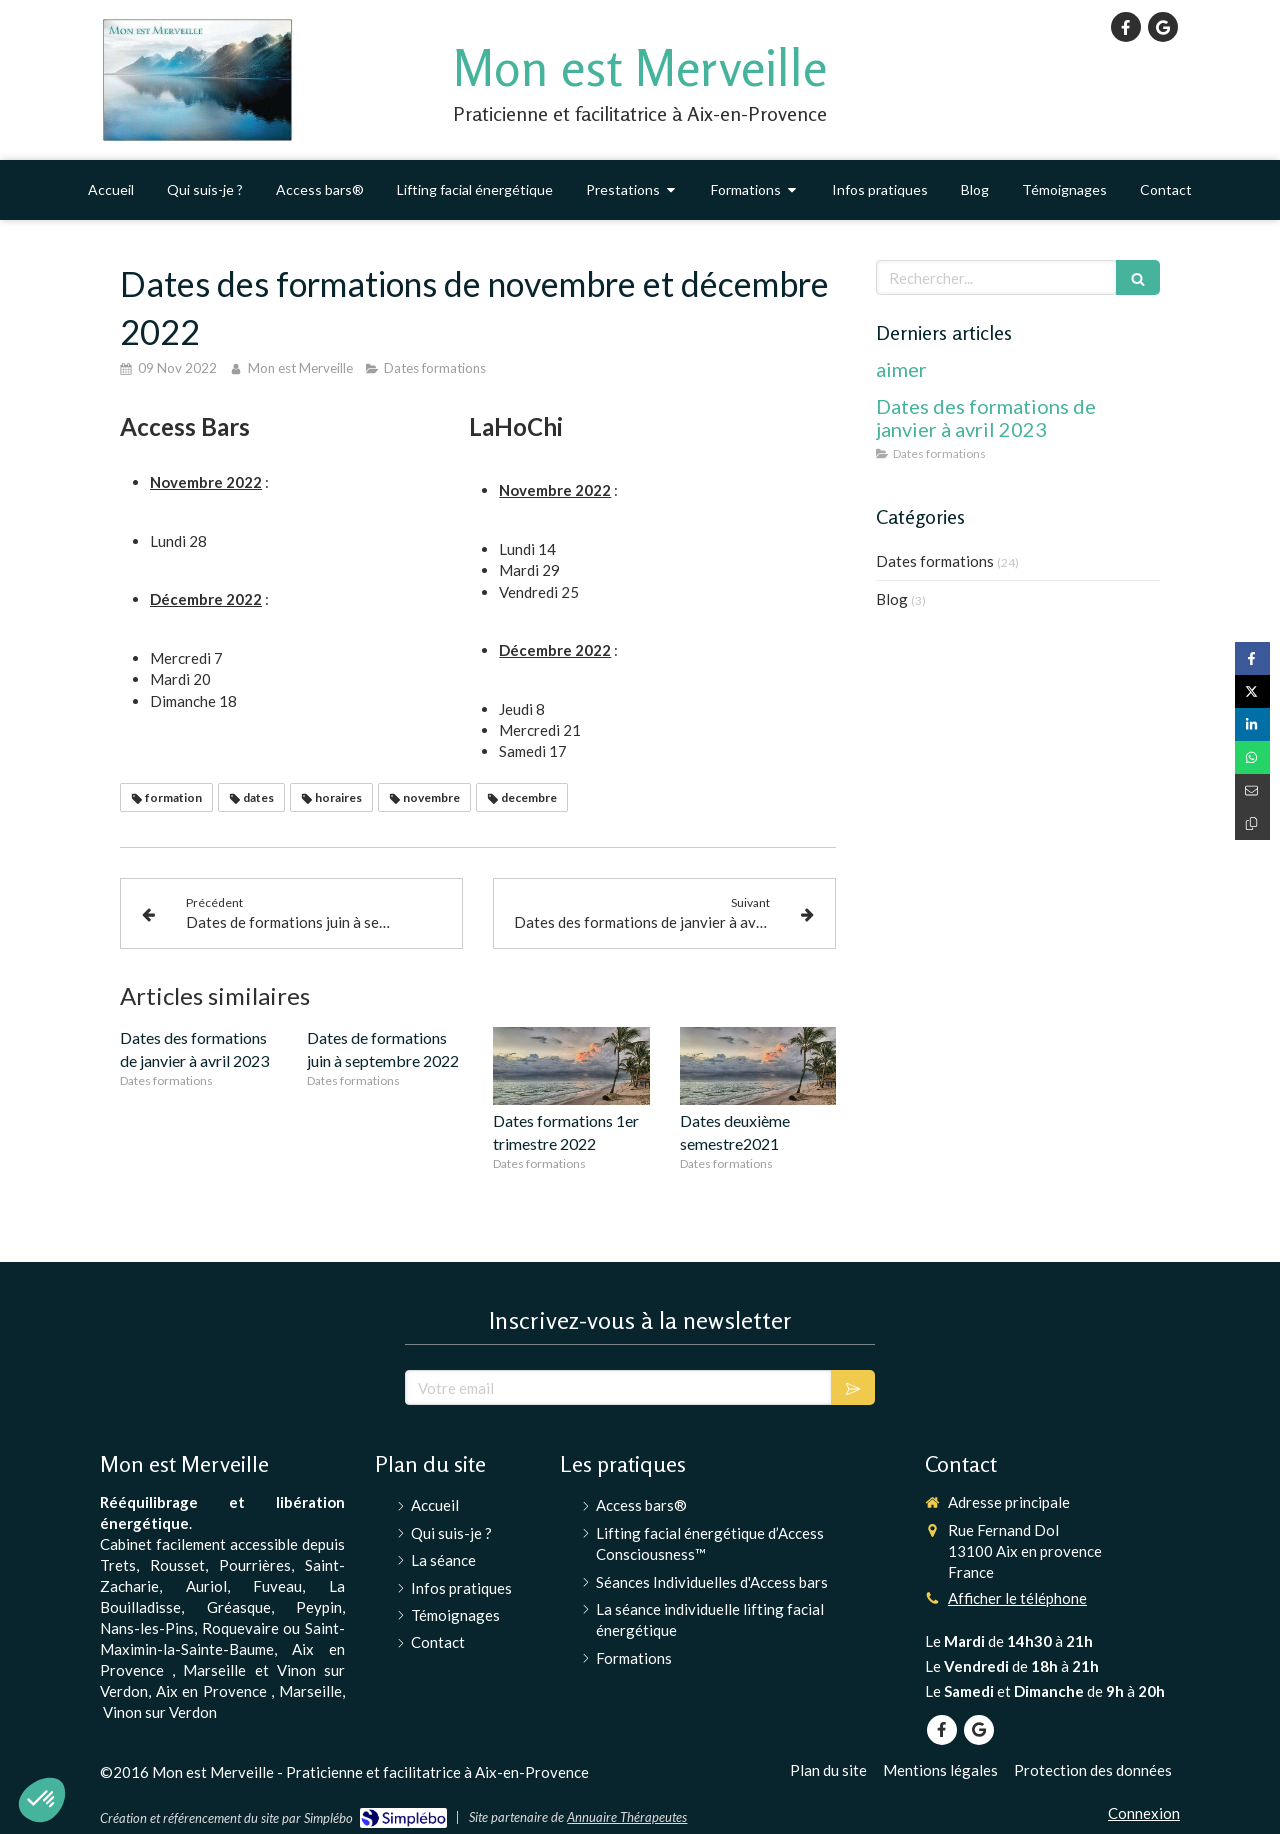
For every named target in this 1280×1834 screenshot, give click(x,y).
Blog (892, 599)
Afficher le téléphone (1017, 1598)
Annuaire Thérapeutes (627, 1817)
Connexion (1144, 1813)
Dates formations (935, 561)
